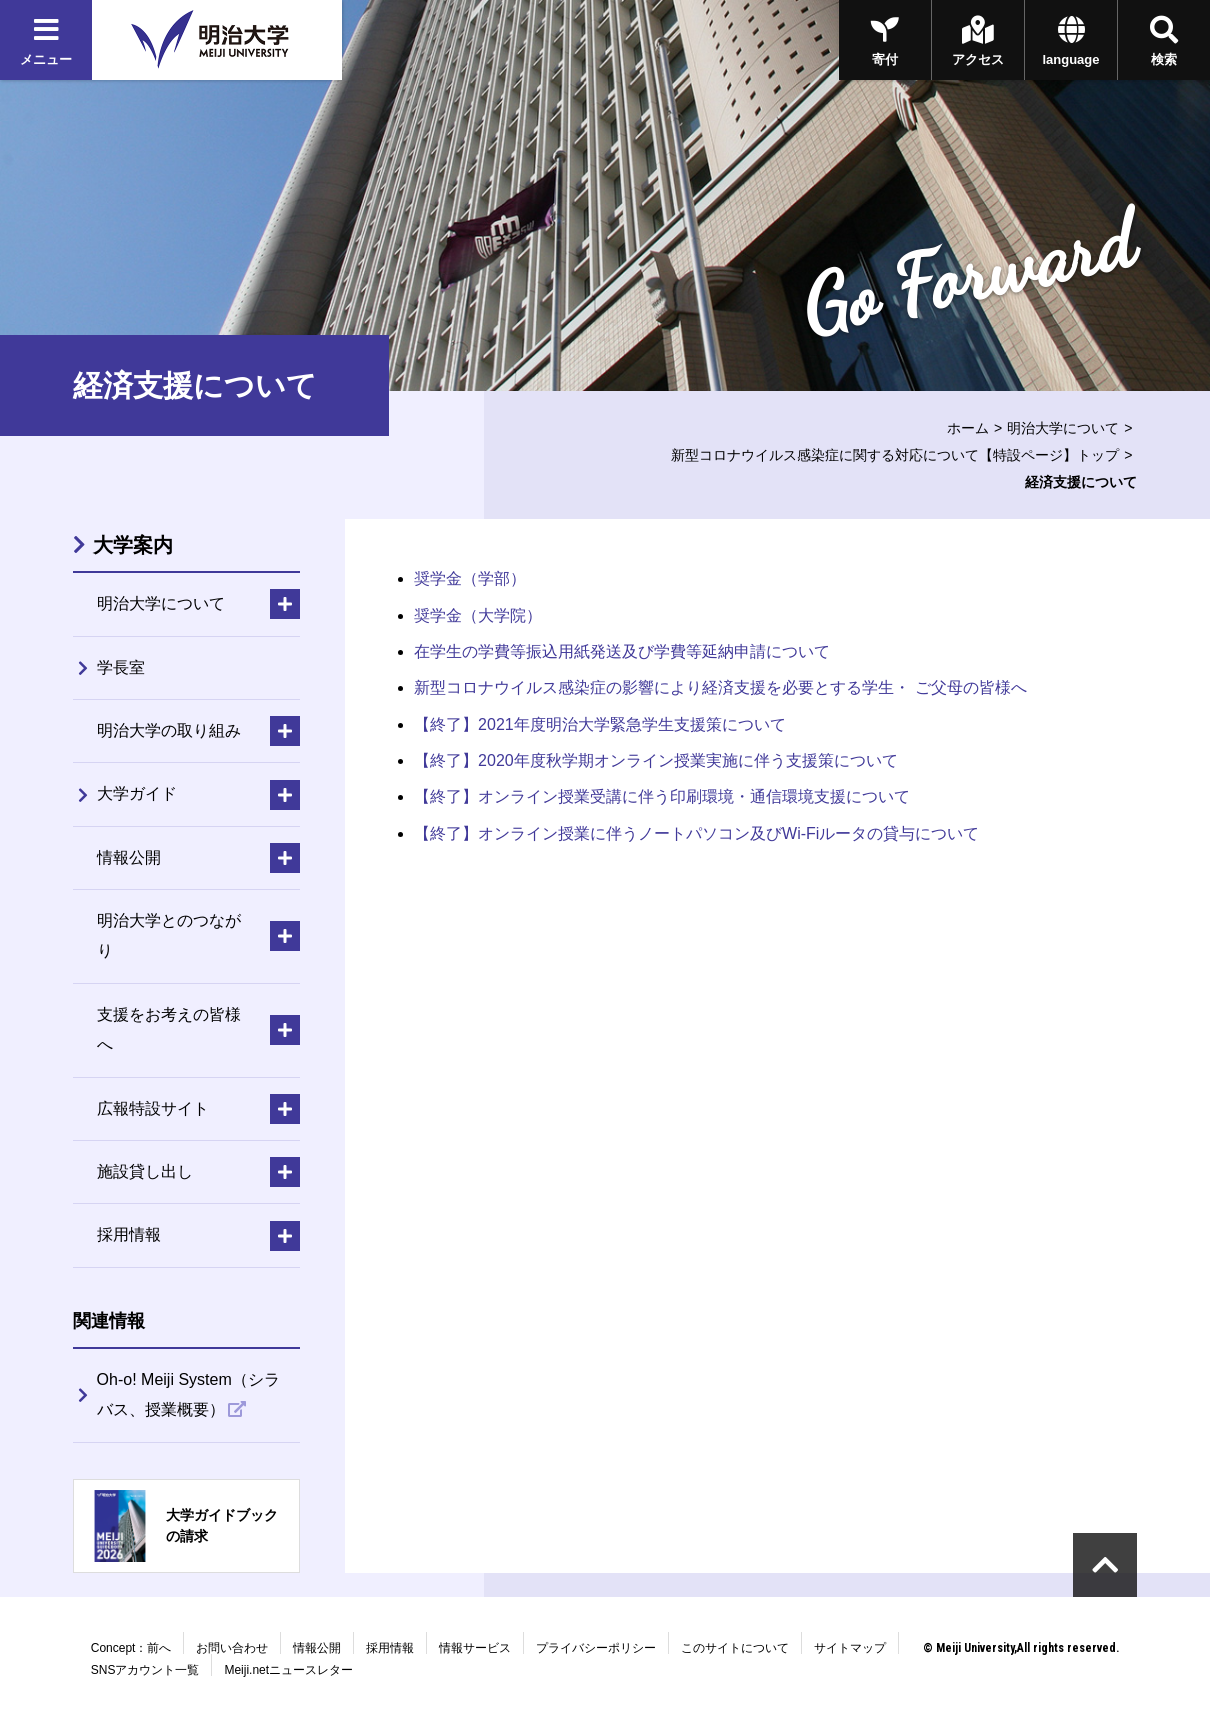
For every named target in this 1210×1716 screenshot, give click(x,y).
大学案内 (133, 545)
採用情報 (390, 1648)
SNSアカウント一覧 (145, 1670)
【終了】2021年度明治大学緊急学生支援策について (600, 724)
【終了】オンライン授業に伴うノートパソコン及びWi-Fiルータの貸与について (696, 833)
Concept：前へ (131, 1648)
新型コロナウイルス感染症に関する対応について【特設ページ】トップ (895, 455)
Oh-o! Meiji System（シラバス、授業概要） (188, 1394)
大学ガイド (137, 793)
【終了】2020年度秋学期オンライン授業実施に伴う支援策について (656, 760)
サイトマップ (850, 1648)
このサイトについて (735, 1648)
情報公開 (317, 1648)
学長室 (121, 667)
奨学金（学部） (470, 578)
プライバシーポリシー (596, 1648)
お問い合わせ (232, 1648)
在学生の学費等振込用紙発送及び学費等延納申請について (622, 651)
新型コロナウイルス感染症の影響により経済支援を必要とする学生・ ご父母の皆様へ (720, 687)
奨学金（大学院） (478, 615)
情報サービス (475, 1648)
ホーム (968, 428)
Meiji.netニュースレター (288, 1670)
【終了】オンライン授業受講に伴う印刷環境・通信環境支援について (662, 796)
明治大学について (1063, 428)
